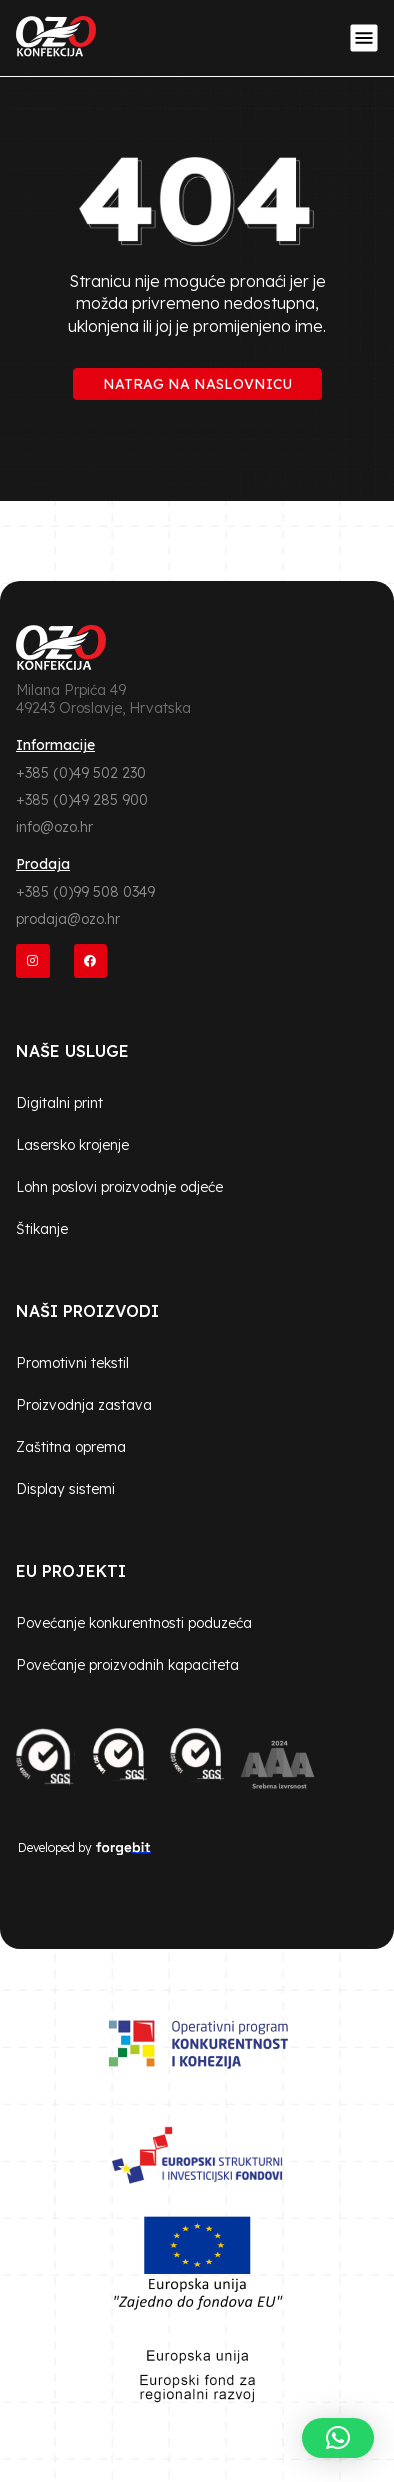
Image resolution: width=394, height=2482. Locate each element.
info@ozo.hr (54, 827)
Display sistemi (65, 1489)
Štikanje (42, 1229)
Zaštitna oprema (71, 1447)
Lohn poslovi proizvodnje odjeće (119, 1187)
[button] (338, 2438)
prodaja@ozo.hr (68, 919)
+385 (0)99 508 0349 (85, 892)
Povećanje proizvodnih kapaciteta (127, 1665)
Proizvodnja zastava (84, 1405)
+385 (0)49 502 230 (81, 773)
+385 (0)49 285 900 (82, 800)
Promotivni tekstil (72, 1363)
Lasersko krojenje (72, 1145)
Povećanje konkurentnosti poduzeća (134, 1623)
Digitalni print (59, 1103)
